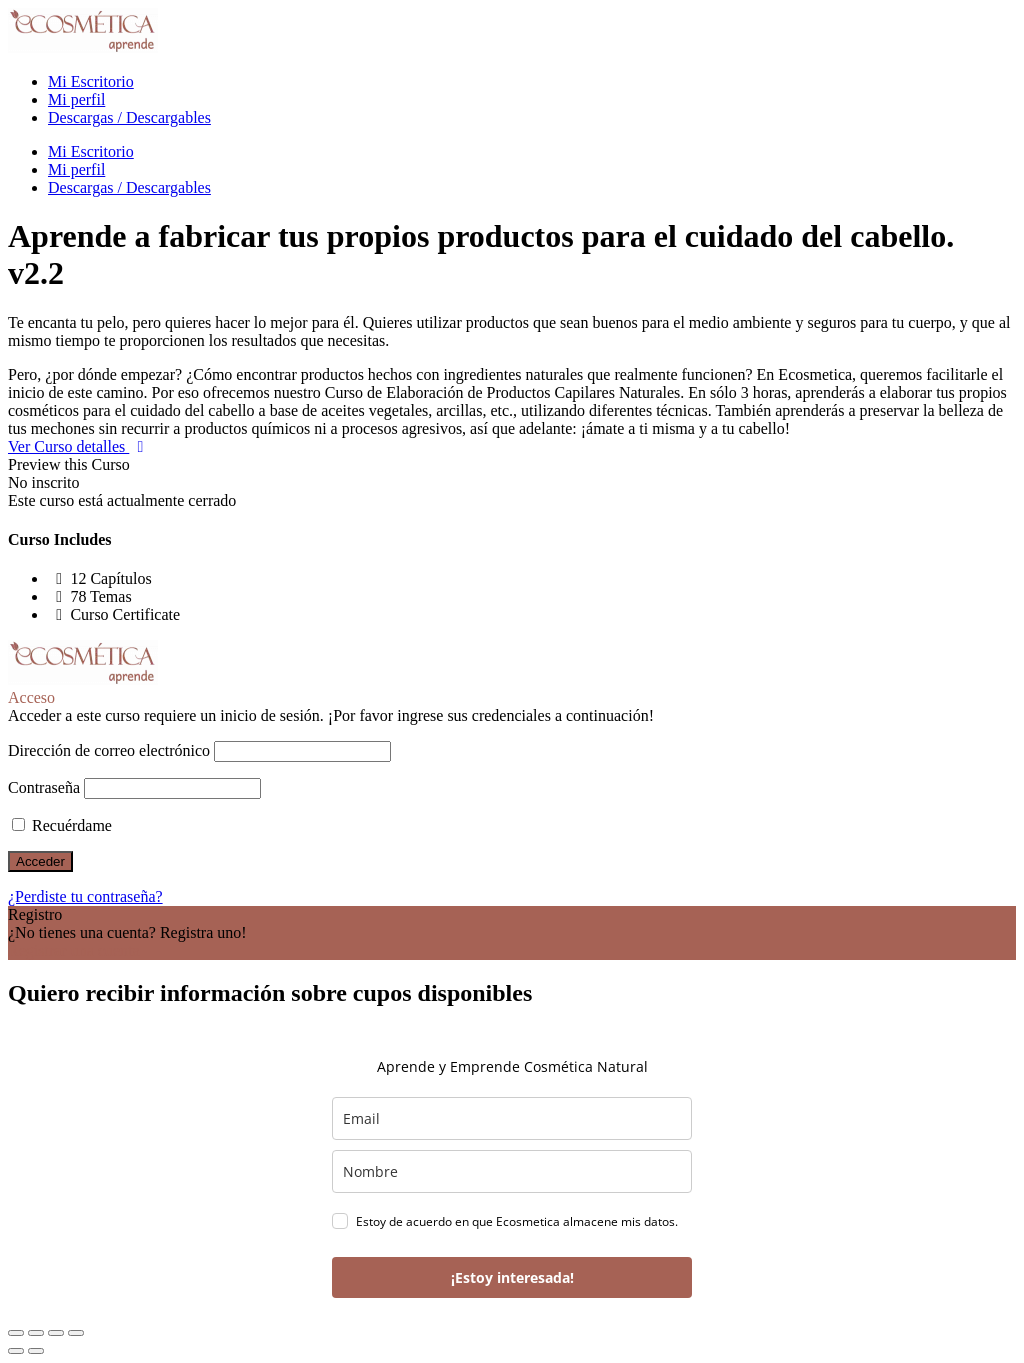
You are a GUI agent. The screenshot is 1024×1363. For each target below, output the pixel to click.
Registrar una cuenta (74, 950)
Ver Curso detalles (80, 446)
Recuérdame (62, 825)
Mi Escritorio (91, 81)
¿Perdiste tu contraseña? (85, 896)
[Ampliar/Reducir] (16, 1333)
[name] (512, 1171)
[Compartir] (56, 1333)
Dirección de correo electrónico (109, 750)
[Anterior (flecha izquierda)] (16, 1351)
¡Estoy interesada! (512, 1277)
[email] (512, 1118)
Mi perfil (76, 99)
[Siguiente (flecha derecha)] (36, 1351)
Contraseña (44, 787)
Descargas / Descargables (129, 117)
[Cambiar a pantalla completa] (36, 1333)
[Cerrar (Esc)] (76, 1333)
